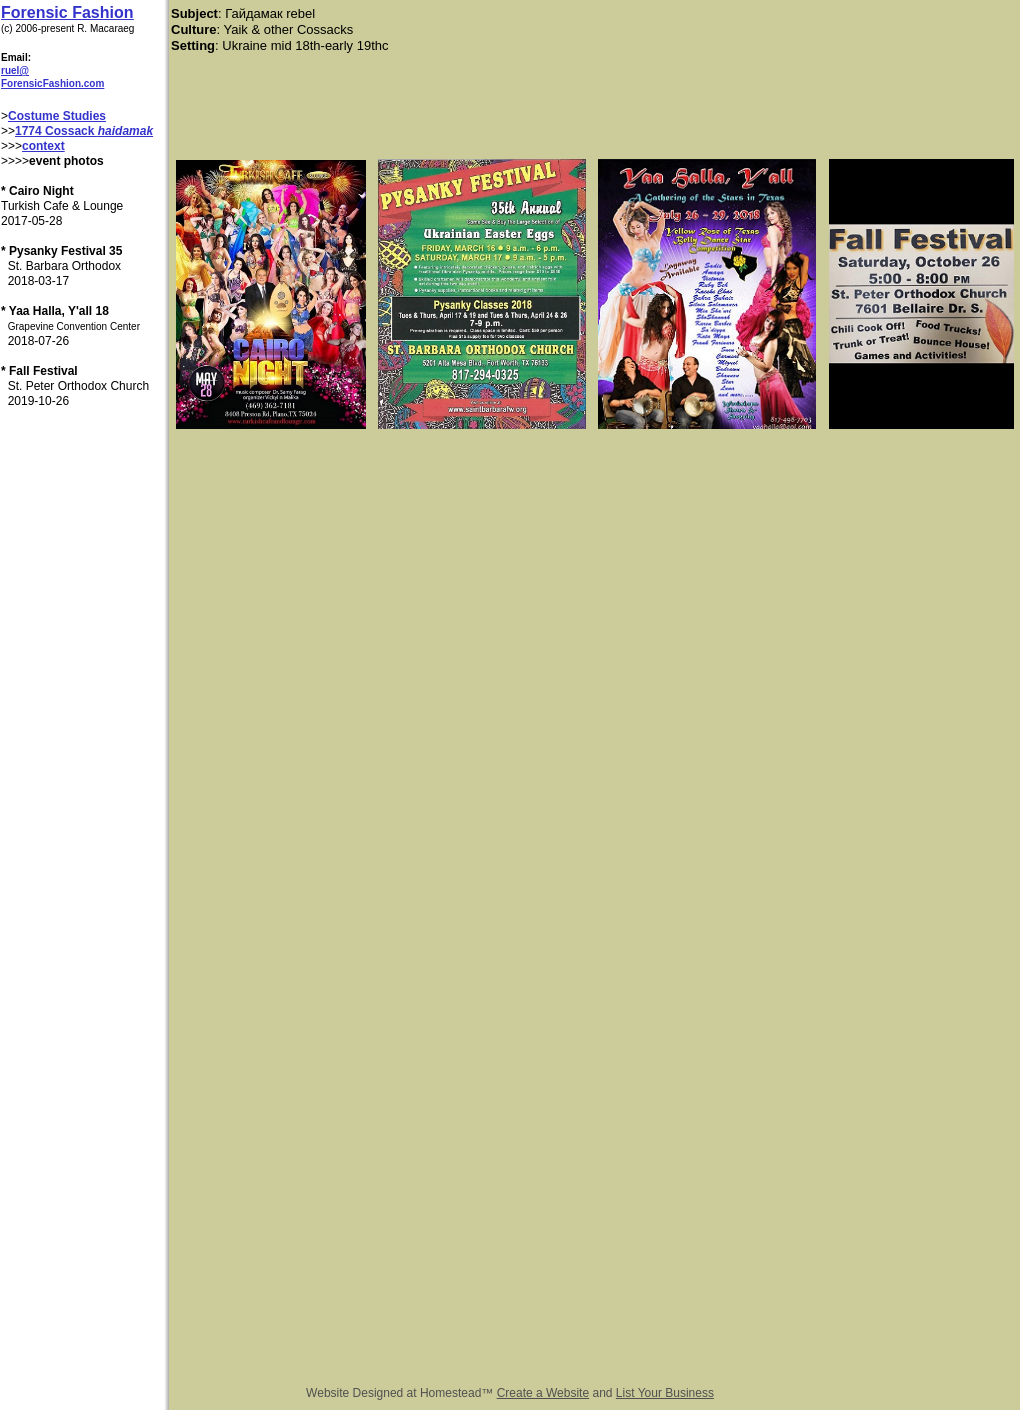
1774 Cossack (56, 131)
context (43, 146)
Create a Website (543, 1393)
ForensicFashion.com (52, 83)
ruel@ (15, 70)
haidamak (125, 131)
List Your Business (665, 1393)
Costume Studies (57, 116)
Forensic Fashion (67, 12)
